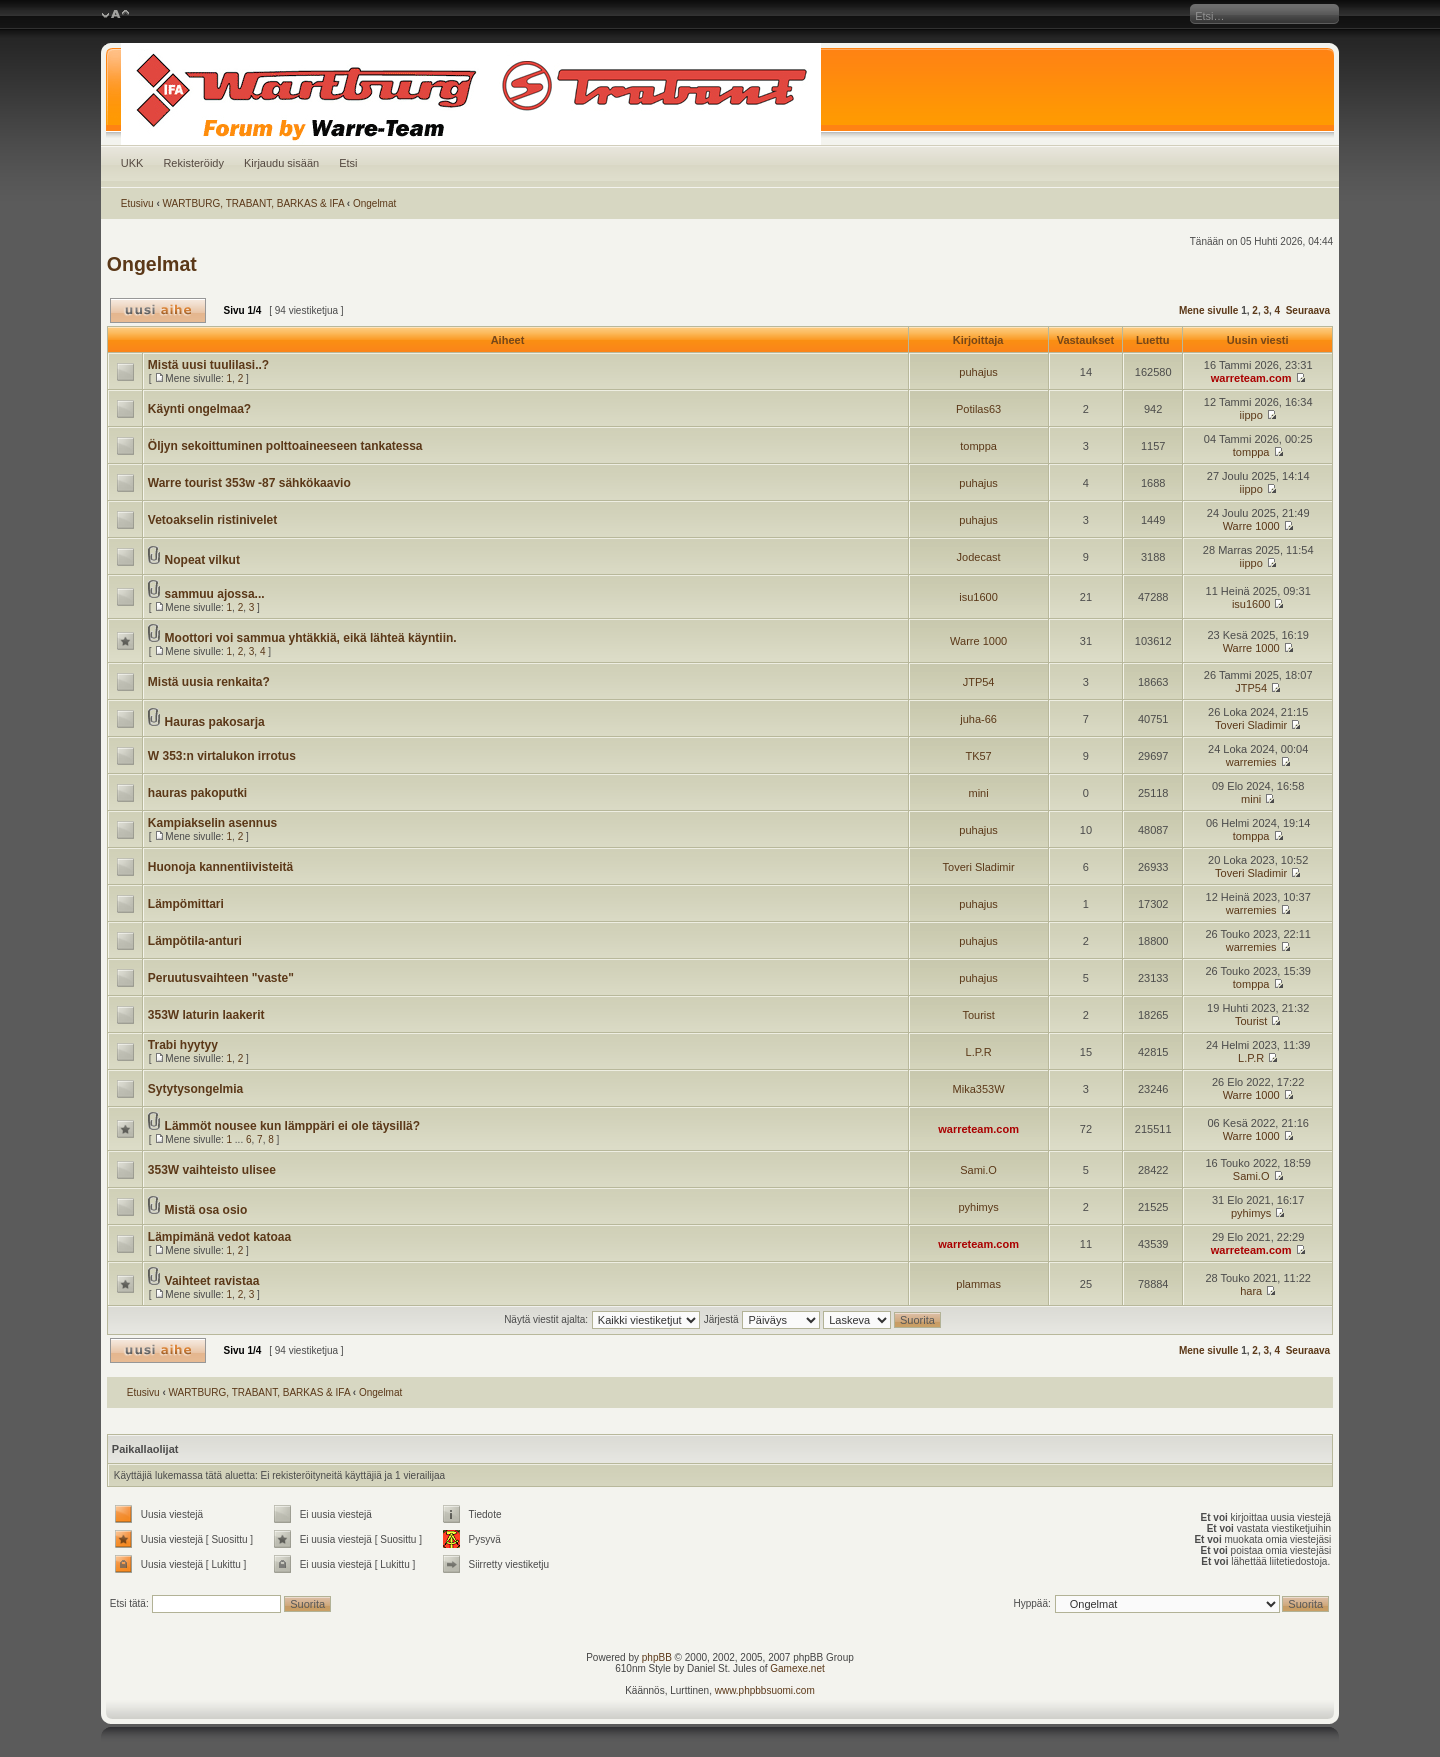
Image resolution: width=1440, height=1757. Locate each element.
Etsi (348, 163)
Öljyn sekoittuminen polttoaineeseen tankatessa (285, 446)
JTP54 (979, 682)
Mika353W (979, 1089)
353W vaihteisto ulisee (212, 1170)
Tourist (978, 1015)
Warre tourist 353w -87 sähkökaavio (249, 483)
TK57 (978, 756)
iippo (1251, 415)
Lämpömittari (186, 904)
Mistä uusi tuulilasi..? (208, 365)
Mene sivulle (1208, 310)
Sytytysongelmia (195, 1089)
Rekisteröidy (193, 163)
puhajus (978, 372)
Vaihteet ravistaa (212, 1281)
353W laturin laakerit (206, 1015)
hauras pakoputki (197, 793)
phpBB (657, 1657)
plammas (978, 1284)
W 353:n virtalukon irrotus (222, 756)
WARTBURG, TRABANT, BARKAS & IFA (254, 203)
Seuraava (1308, 310)
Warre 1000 (1251, 526)
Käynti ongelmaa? (199, 409)
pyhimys (978, 1207)
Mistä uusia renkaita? (209, 682)
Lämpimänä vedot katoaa (219, 1237)
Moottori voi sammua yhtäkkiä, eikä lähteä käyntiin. (311, 638)
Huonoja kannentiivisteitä (220, 867)
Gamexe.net (797, 1668)
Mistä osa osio (206, 1210)
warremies (1251, 762)
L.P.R (979, 1052)
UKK (132, 163)
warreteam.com (1251, 378)
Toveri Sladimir (1251, 725)
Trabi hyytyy (183, 1045)
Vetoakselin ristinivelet (212, 520)
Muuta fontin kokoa (115, 15)
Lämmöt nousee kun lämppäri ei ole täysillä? (292, 1126)
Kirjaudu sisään (281, 163)
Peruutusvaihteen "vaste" (221, 978)
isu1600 (978, 597)
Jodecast (979, 557)
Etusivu (137, 203)
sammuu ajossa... (215, 594)
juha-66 (978, 719)
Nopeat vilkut (202, 560)
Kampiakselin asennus (212, 823)
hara (1251, 1291)
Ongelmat (374, 203)
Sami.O (978, 1170)
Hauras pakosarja (215, 722)
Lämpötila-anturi (195, 941)
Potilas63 (978, 409)
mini (979, 793)
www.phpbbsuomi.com (765, 1690)
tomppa (978, 446)
